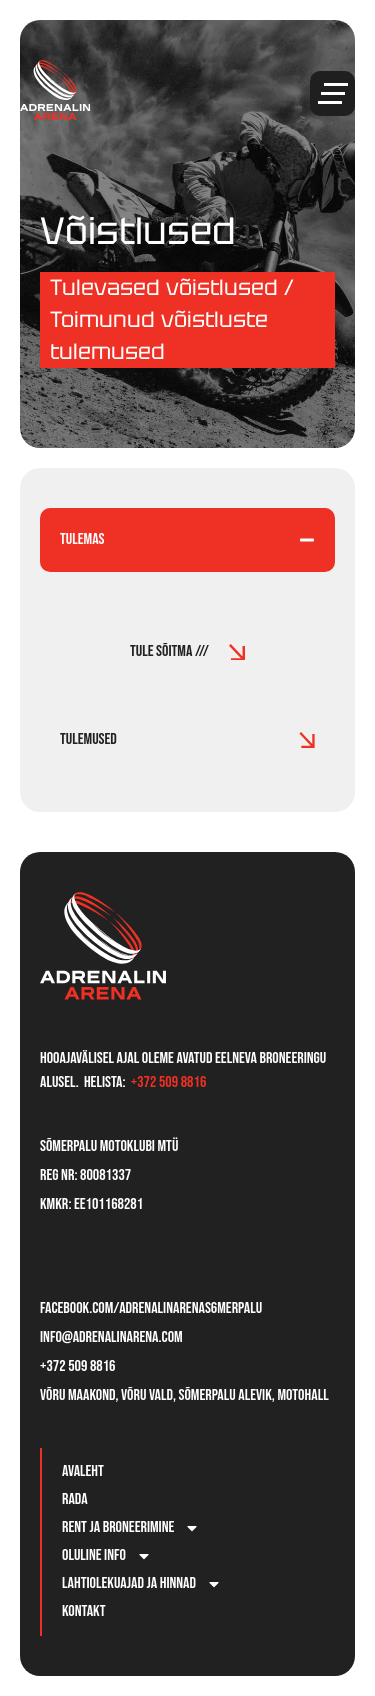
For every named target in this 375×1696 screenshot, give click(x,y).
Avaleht (83, 1471)
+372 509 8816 (169, 1082)
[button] (332, 93)
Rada (75, 1499)
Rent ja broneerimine (131, 1528)
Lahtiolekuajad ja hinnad (142, 1584)
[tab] (187, 540)
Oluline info (107, 1556)
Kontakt (84, 1611)
